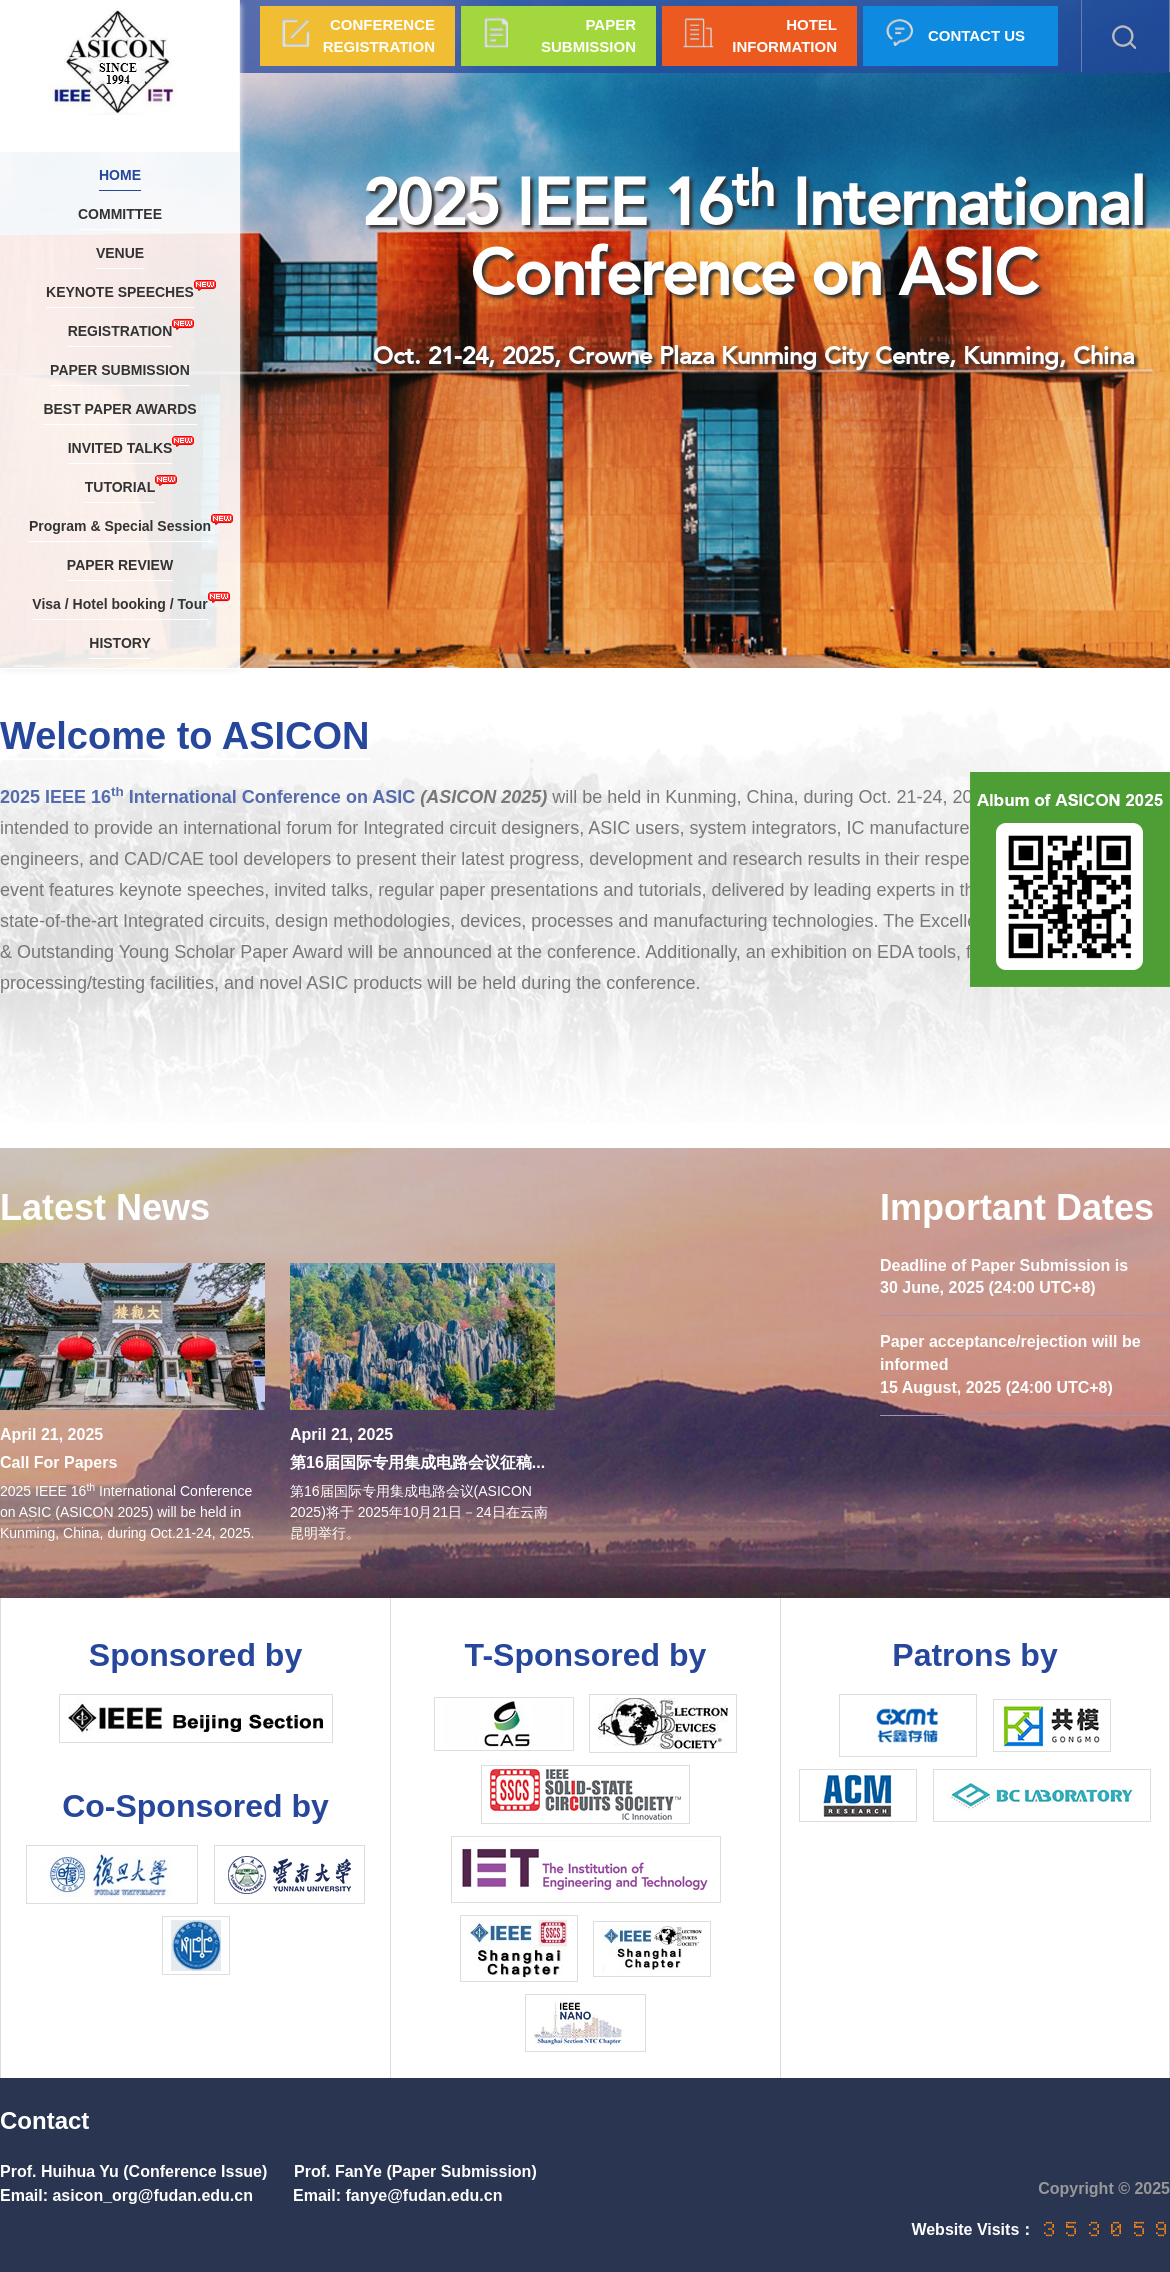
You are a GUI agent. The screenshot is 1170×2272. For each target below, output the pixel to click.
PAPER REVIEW (120, 565)
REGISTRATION (120, 328)
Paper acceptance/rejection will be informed (1010, 1353)
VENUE (120, 253)
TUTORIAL (120, 484)
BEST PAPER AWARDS (119, 409)
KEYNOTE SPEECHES (120, 289)
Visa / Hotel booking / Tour (119, 601)
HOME (120, 175)
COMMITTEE (120, 214)
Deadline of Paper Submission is (1004, 1265)
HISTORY (119, 643)
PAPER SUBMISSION (120, 370)
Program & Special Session (120, 523)
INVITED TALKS (120, 445)
